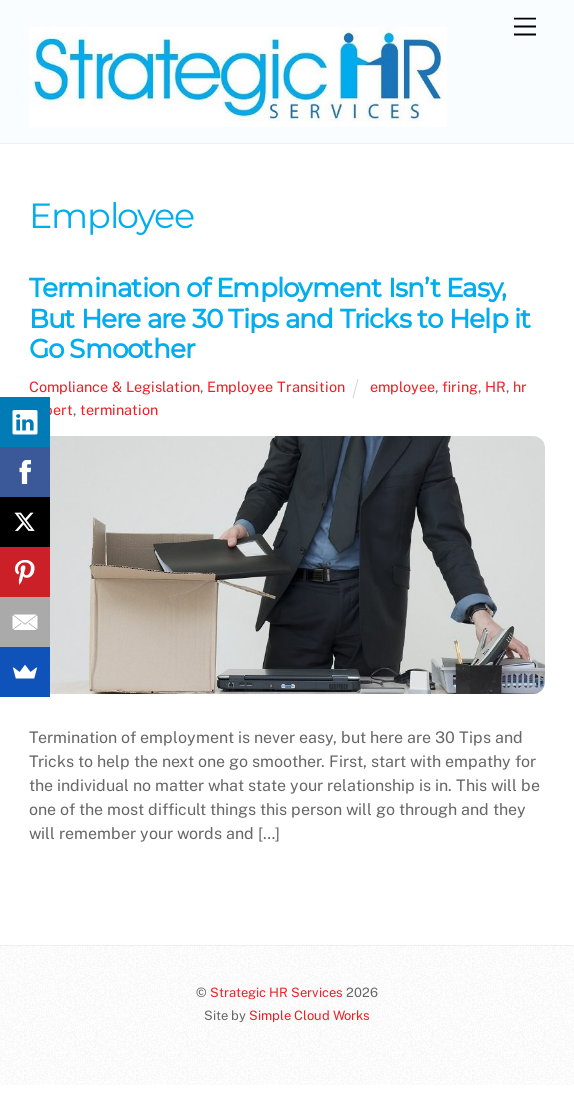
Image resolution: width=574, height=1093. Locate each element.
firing (460, 386)
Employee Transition (276, 386)
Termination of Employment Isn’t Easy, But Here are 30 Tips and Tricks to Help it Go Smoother (280, 318)
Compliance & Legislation (114, 386)
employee (402, 386)
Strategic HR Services (276, 992)
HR (495, 386)
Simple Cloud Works (309, 1015)
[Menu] (525, 27)
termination (119, 409)
